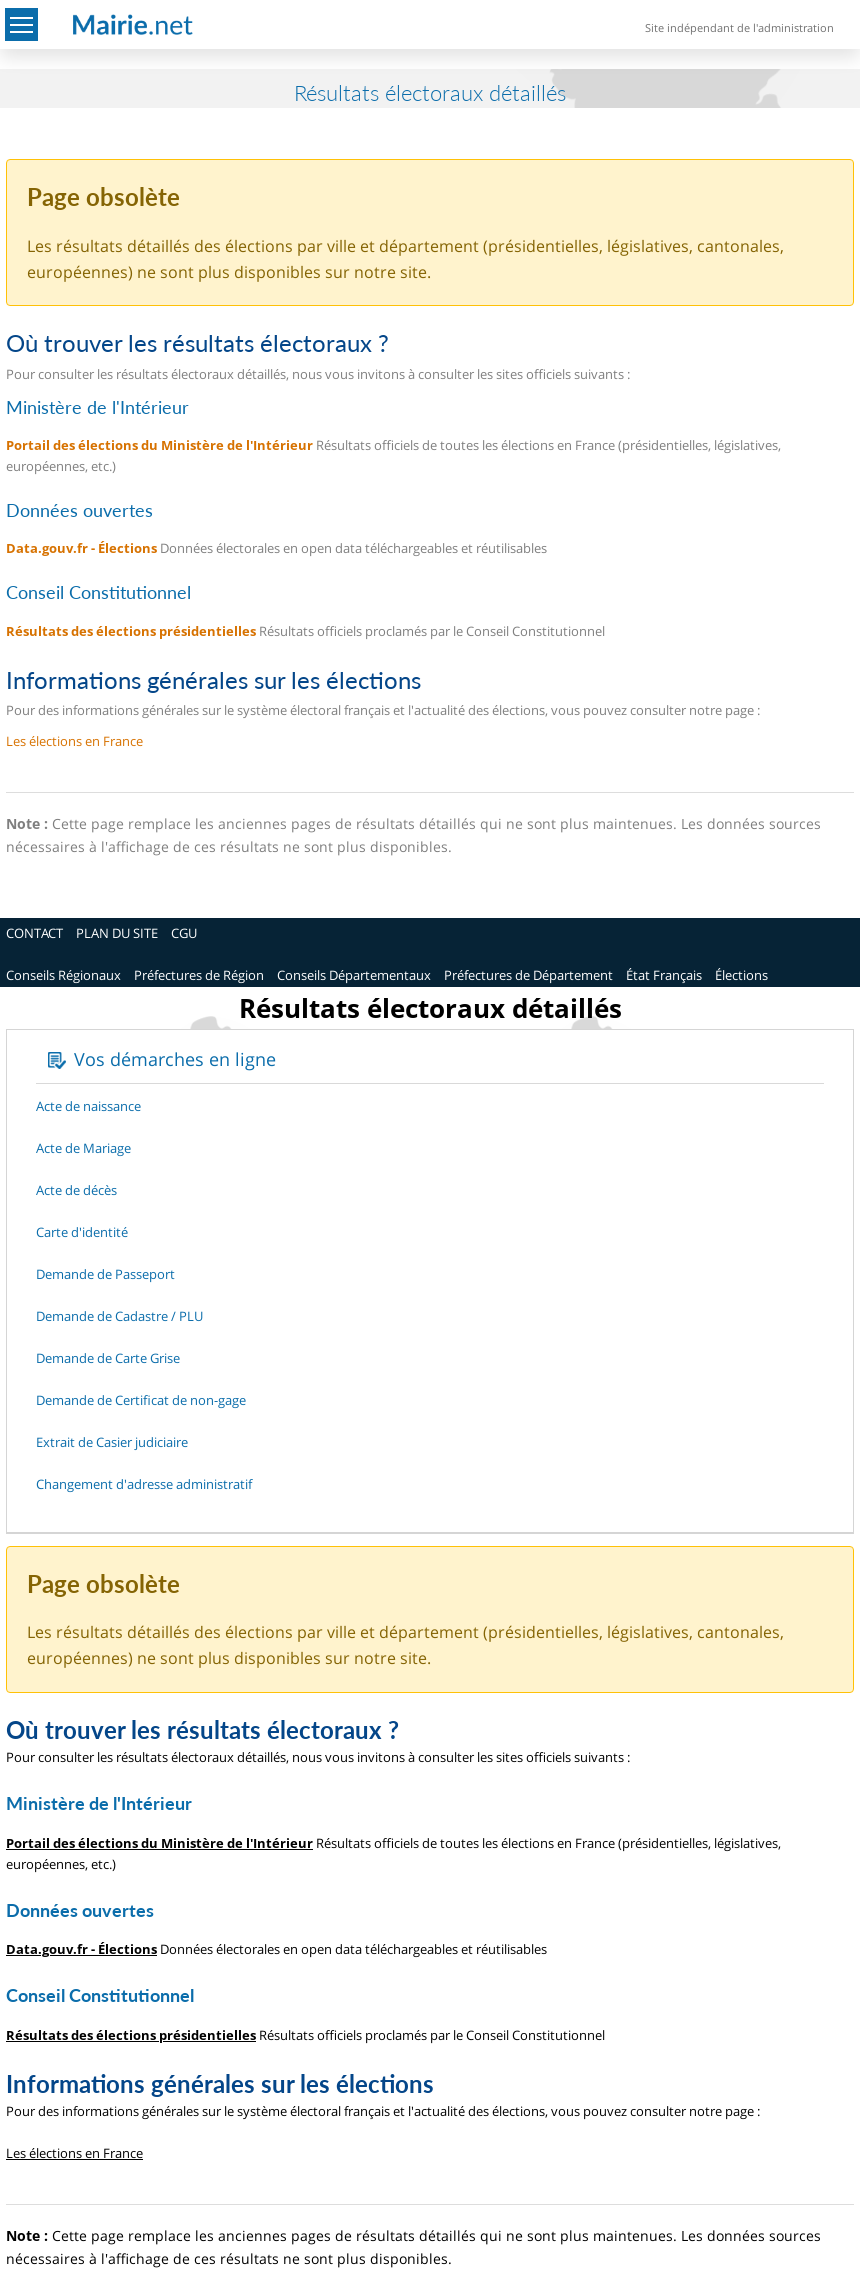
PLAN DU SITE (117, 933)
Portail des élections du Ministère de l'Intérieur (159, 445)
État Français (664, 975)
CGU (184, 933)
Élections (741, 975)
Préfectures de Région (199, 975)
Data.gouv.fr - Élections (81, 548)
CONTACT (34, 933)
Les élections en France (74, 741)
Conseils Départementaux (354, 975)
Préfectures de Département (528, 975)
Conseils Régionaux (63, 975)
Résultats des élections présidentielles (131, 631)
